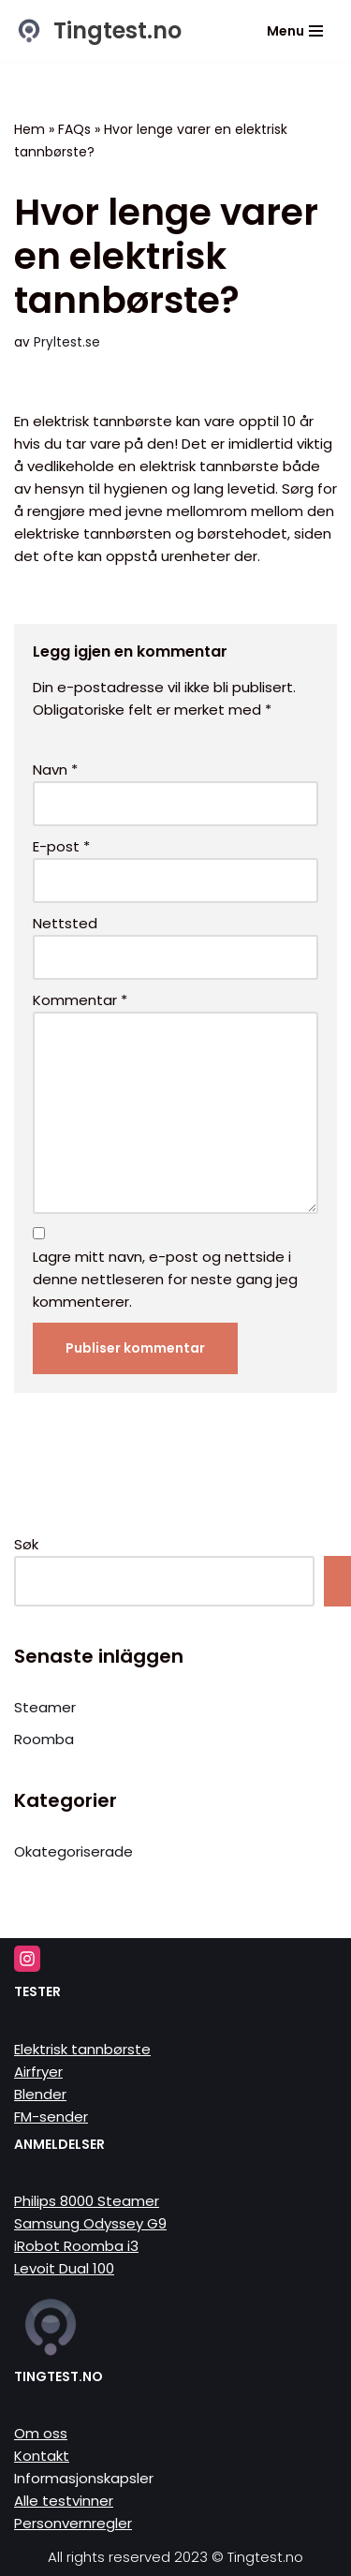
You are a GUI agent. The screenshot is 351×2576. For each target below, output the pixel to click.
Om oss (40, 2433)
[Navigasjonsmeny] (295, 31)
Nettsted (65, 923)
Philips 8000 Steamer (86, 2201)
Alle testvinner (63, 2500)
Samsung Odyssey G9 (90, 2223)
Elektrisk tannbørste (82, 2049)
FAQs (74, 129)
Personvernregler (73, 2523)
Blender (40, 2094)
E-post (61, 846)
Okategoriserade (73, 1851)
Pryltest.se (67, 342)
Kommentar (80, 1000)
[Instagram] (27, 1959)
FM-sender (51, 2116)
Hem (29, 129)
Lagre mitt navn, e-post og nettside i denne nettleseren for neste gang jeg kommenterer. (165, 1279)
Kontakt (41, 2455)
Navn (55, 769)
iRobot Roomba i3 (76, 2246)
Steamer (45, 1707)
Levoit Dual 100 (64, 2268)
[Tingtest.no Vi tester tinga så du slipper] (98, 31)
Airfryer (38, 2071)
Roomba (44, 1739)
